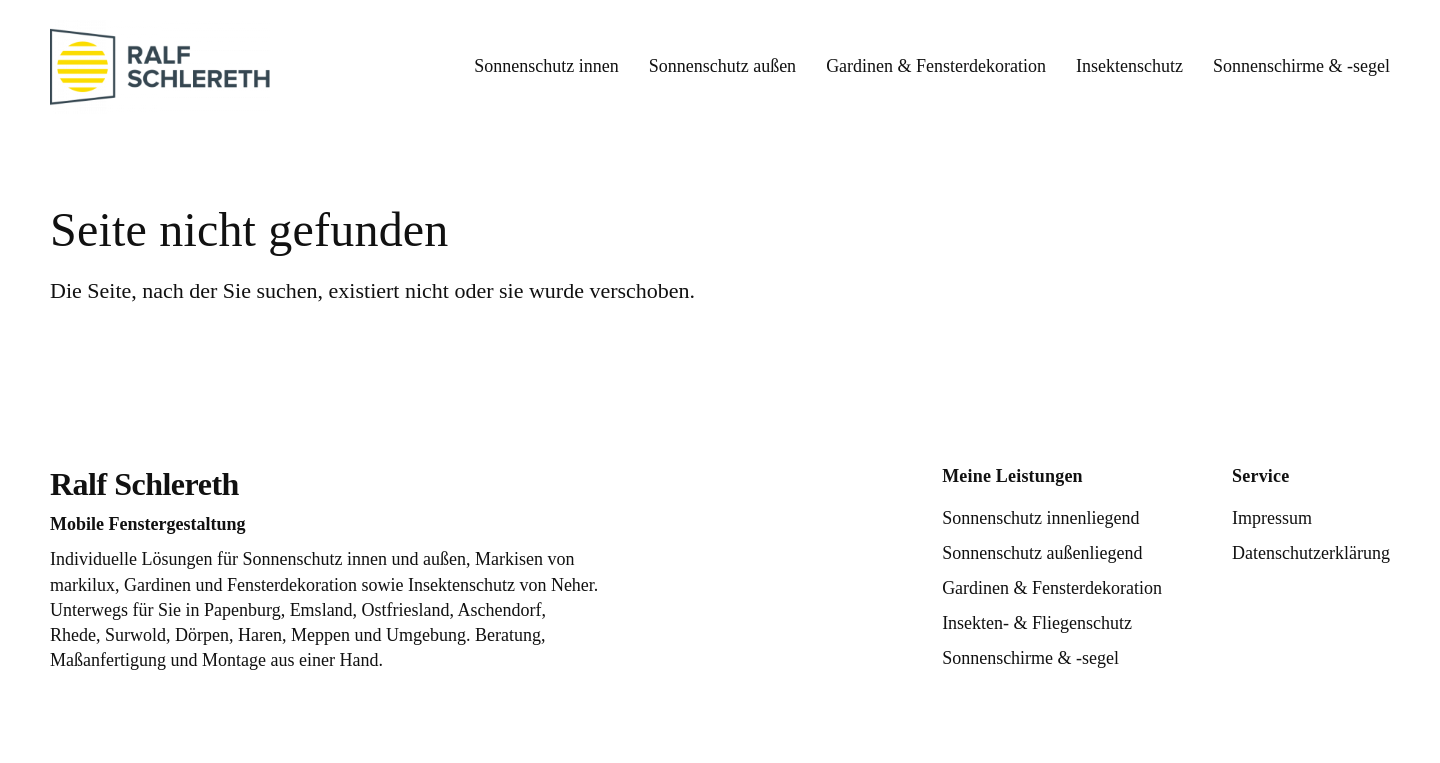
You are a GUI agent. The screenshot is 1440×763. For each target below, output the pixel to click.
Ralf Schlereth (144, 484)
